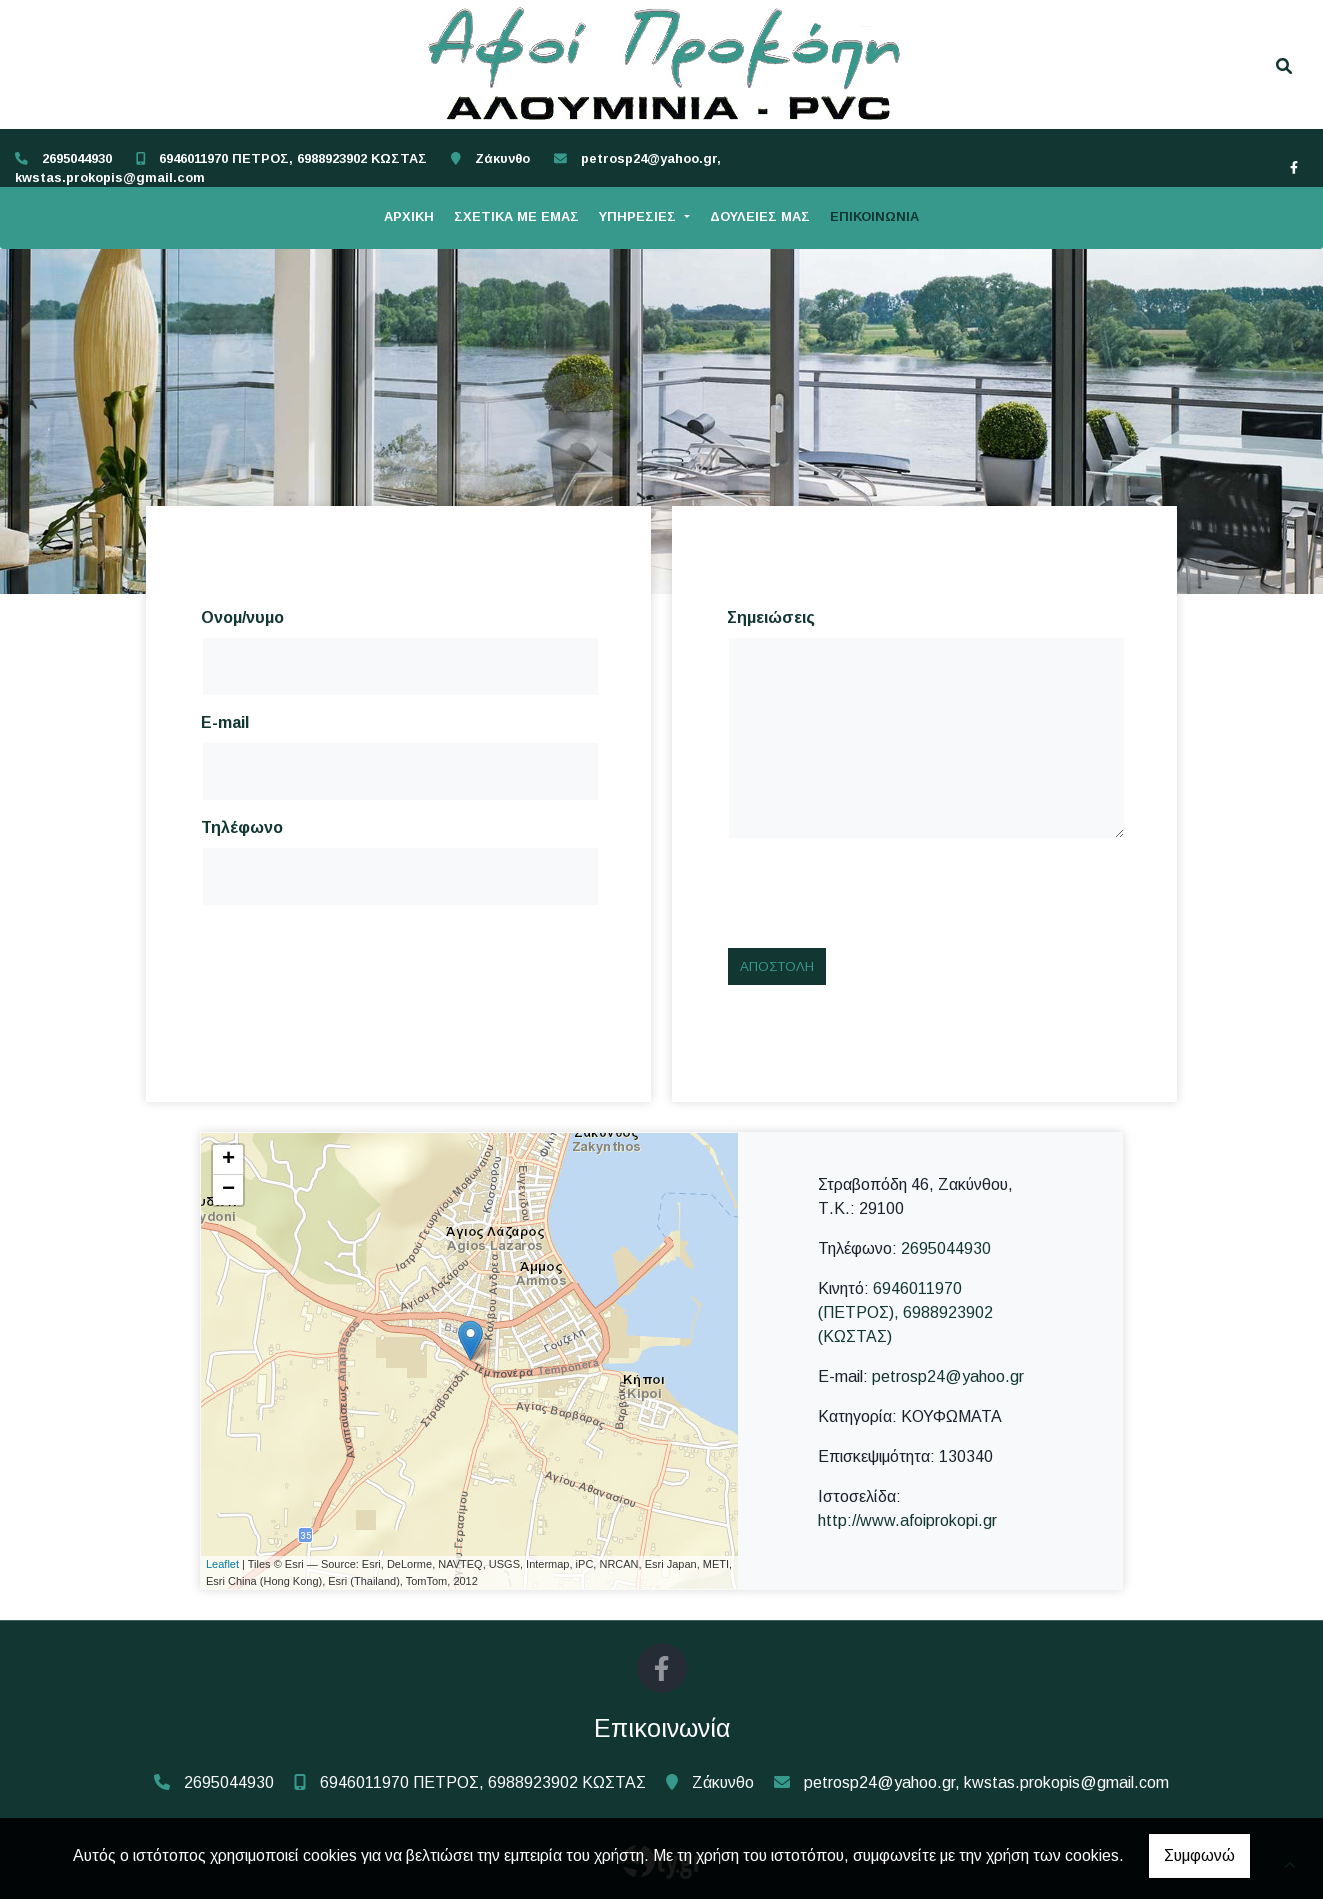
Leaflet (222, 1564)
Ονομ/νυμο (242, 617)
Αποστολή (777, 966)
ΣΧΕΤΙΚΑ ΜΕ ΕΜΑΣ (516, 216)
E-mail (225, 722)
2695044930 (77, 158)
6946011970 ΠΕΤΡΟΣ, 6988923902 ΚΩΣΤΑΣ (293, 158)
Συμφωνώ (1199, 1855)
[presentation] (879, 893)
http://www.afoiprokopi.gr (907, 1520)
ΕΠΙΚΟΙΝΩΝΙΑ (874, 216)
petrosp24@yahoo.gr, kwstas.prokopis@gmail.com (986, 1782)
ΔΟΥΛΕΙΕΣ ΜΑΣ (760, 216)
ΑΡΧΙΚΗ (409, 216)
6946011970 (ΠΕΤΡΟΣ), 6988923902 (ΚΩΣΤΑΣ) (905, 1312)
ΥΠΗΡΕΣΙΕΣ (639, 216)
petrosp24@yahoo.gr (948, 1376)
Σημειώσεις (771, 617)
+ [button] (228, 1160)
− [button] (228, 1190)
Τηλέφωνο (242, 827)
